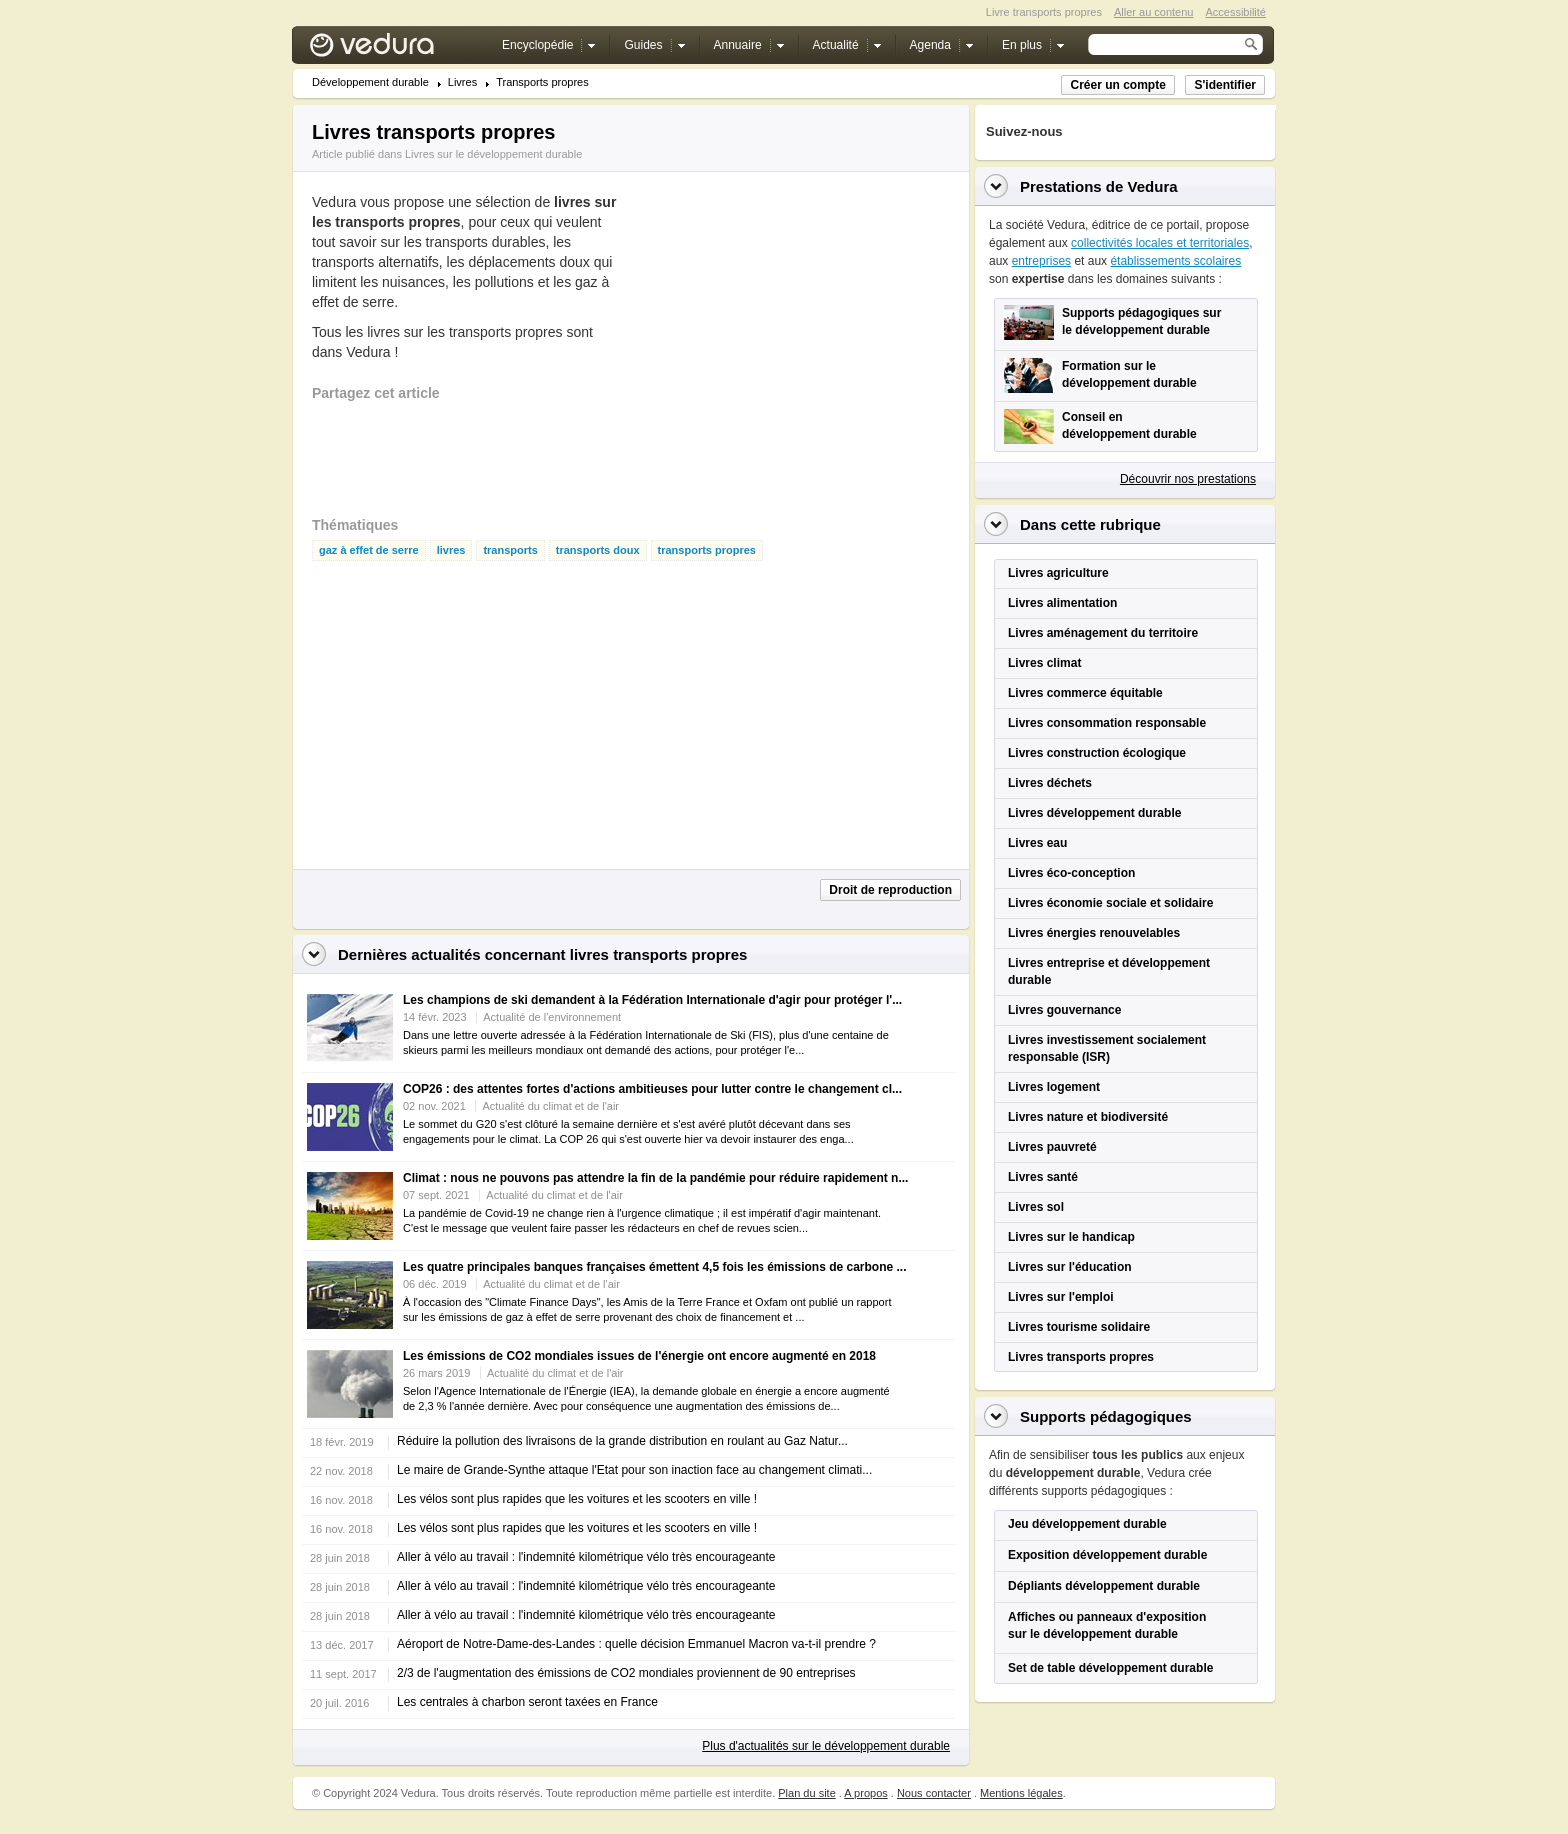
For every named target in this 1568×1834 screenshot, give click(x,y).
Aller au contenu (1154, 12)
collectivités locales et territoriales (1160, 243)
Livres (462, 82)
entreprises (1041, 261)
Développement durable (370, 82)
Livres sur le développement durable (493, 154)
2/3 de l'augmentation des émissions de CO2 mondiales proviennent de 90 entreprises (626, 1673)
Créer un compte (1117, 85)
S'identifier (1225, 85)
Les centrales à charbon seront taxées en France (527, 1702)
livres (451, 550)
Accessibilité (1235, 12)
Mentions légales (1021, 1793)
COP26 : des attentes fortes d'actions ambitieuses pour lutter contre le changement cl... (652, 1089)
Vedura (395, 49)
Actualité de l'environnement (552, 1017)
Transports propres (542, 82)
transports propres (707, 550)
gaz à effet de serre (369, 550)
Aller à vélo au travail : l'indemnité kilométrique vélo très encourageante (586, 1557)
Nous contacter (934, 1793)
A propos (865, 1793)
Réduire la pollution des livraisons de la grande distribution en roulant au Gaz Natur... (622, 1441)
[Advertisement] (778, 347)
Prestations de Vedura (1099, 186)
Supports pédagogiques (1106, 1416)
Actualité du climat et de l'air (550, 1106)
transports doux (598, 550)
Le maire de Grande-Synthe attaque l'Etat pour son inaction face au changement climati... (634, 1470)
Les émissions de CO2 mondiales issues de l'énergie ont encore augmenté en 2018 (639, 1356)
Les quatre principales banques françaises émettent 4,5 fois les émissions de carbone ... (655, 1267)
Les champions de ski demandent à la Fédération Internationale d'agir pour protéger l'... (652, 1000)
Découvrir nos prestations (1188, 479)
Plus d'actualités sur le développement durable (826, 1746)
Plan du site (806, 1793)
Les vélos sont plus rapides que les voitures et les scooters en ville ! (577, 1499)
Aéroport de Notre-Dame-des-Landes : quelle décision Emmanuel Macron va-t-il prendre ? (636, 1644)
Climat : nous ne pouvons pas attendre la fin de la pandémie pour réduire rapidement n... (655, 1178)
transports (510, 550)
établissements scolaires (1175, 261)
